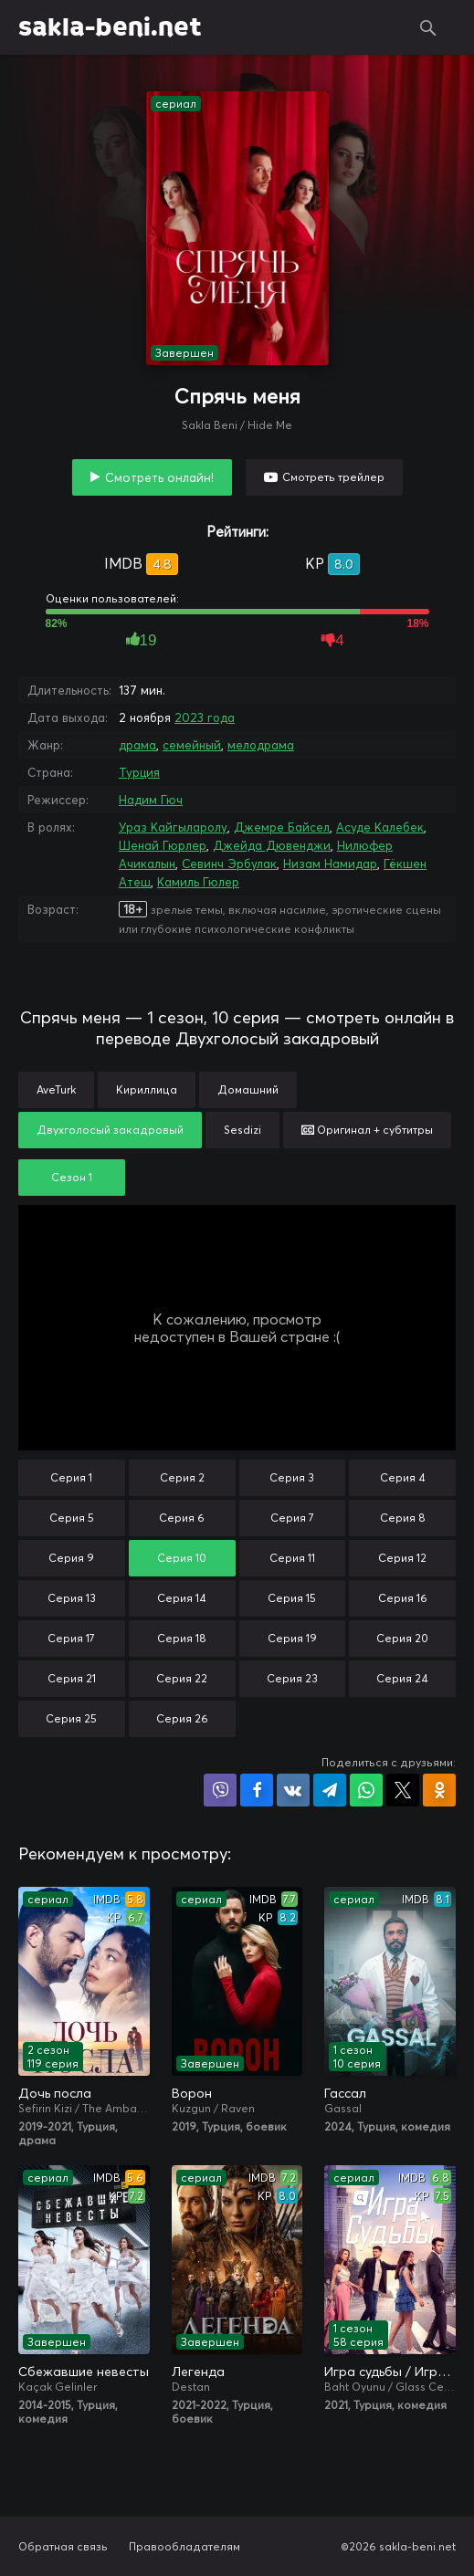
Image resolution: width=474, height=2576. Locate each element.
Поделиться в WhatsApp (366, 1790)
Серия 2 (182, 1477)
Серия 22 (181, 1678)
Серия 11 (292, 1558)
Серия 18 (181, 1638)
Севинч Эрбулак (229, 863)
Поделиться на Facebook (256, 1790)
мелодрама (260, 745)
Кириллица (146, 1089)
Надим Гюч (151, 799)
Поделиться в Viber (220, 1790)
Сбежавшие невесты (83, 2371)
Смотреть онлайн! (159, 477)
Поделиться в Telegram (329, 1790)
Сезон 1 (71, 1177)
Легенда (198, 2371)
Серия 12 (402, 1558)
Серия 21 (71, 1678)
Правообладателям (184, 2546)
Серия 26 (182, 1718)
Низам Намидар (330, 863)
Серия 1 (71, 1477)
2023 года (204, 717)
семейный (192, 745)
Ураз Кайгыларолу (173, 827)
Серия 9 (71, 1558)
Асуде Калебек (380, 827)
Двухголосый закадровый (110, 1129)
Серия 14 (181, 1598)
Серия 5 (71, 1517)
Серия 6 (182, 1517)
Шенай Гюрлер (162, 845)
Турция (139, 772)
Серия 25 (71, 1718)
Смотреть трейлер (333, 477)
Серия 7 (292, 1517)
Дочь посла (54, 2093)
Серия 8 (403, 1517)
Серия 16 (402, 1598)
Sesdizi (242, 1129)
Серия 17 (71, 1638)
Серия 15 (292, 1598)
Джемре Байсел (282, 827)
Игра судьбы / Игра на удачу (390, 2371)
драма (137, 745)
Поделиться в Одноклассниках (439, 1790)
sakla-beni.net (110, 27)
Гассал (345, 2093)
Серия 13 (71, 1598)
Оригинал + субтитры (367, 1129)
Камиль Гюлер (198, 881)
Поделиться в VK (293, 1790)
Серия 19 (292, 1638)
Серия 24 (402, 1678)
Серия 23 (292, 1678)
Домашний (248, 1089)
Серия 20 (402, 1638)
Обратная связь (63, 2546)
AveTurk (56, 1089)
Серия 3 (291, 1477)
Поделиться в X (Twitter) (402, 1790)
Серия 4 (403, 1477)
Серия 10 (181, 1558)
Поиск (428, 27)
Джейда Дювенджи (272, 845)
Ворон (192, 2093)
